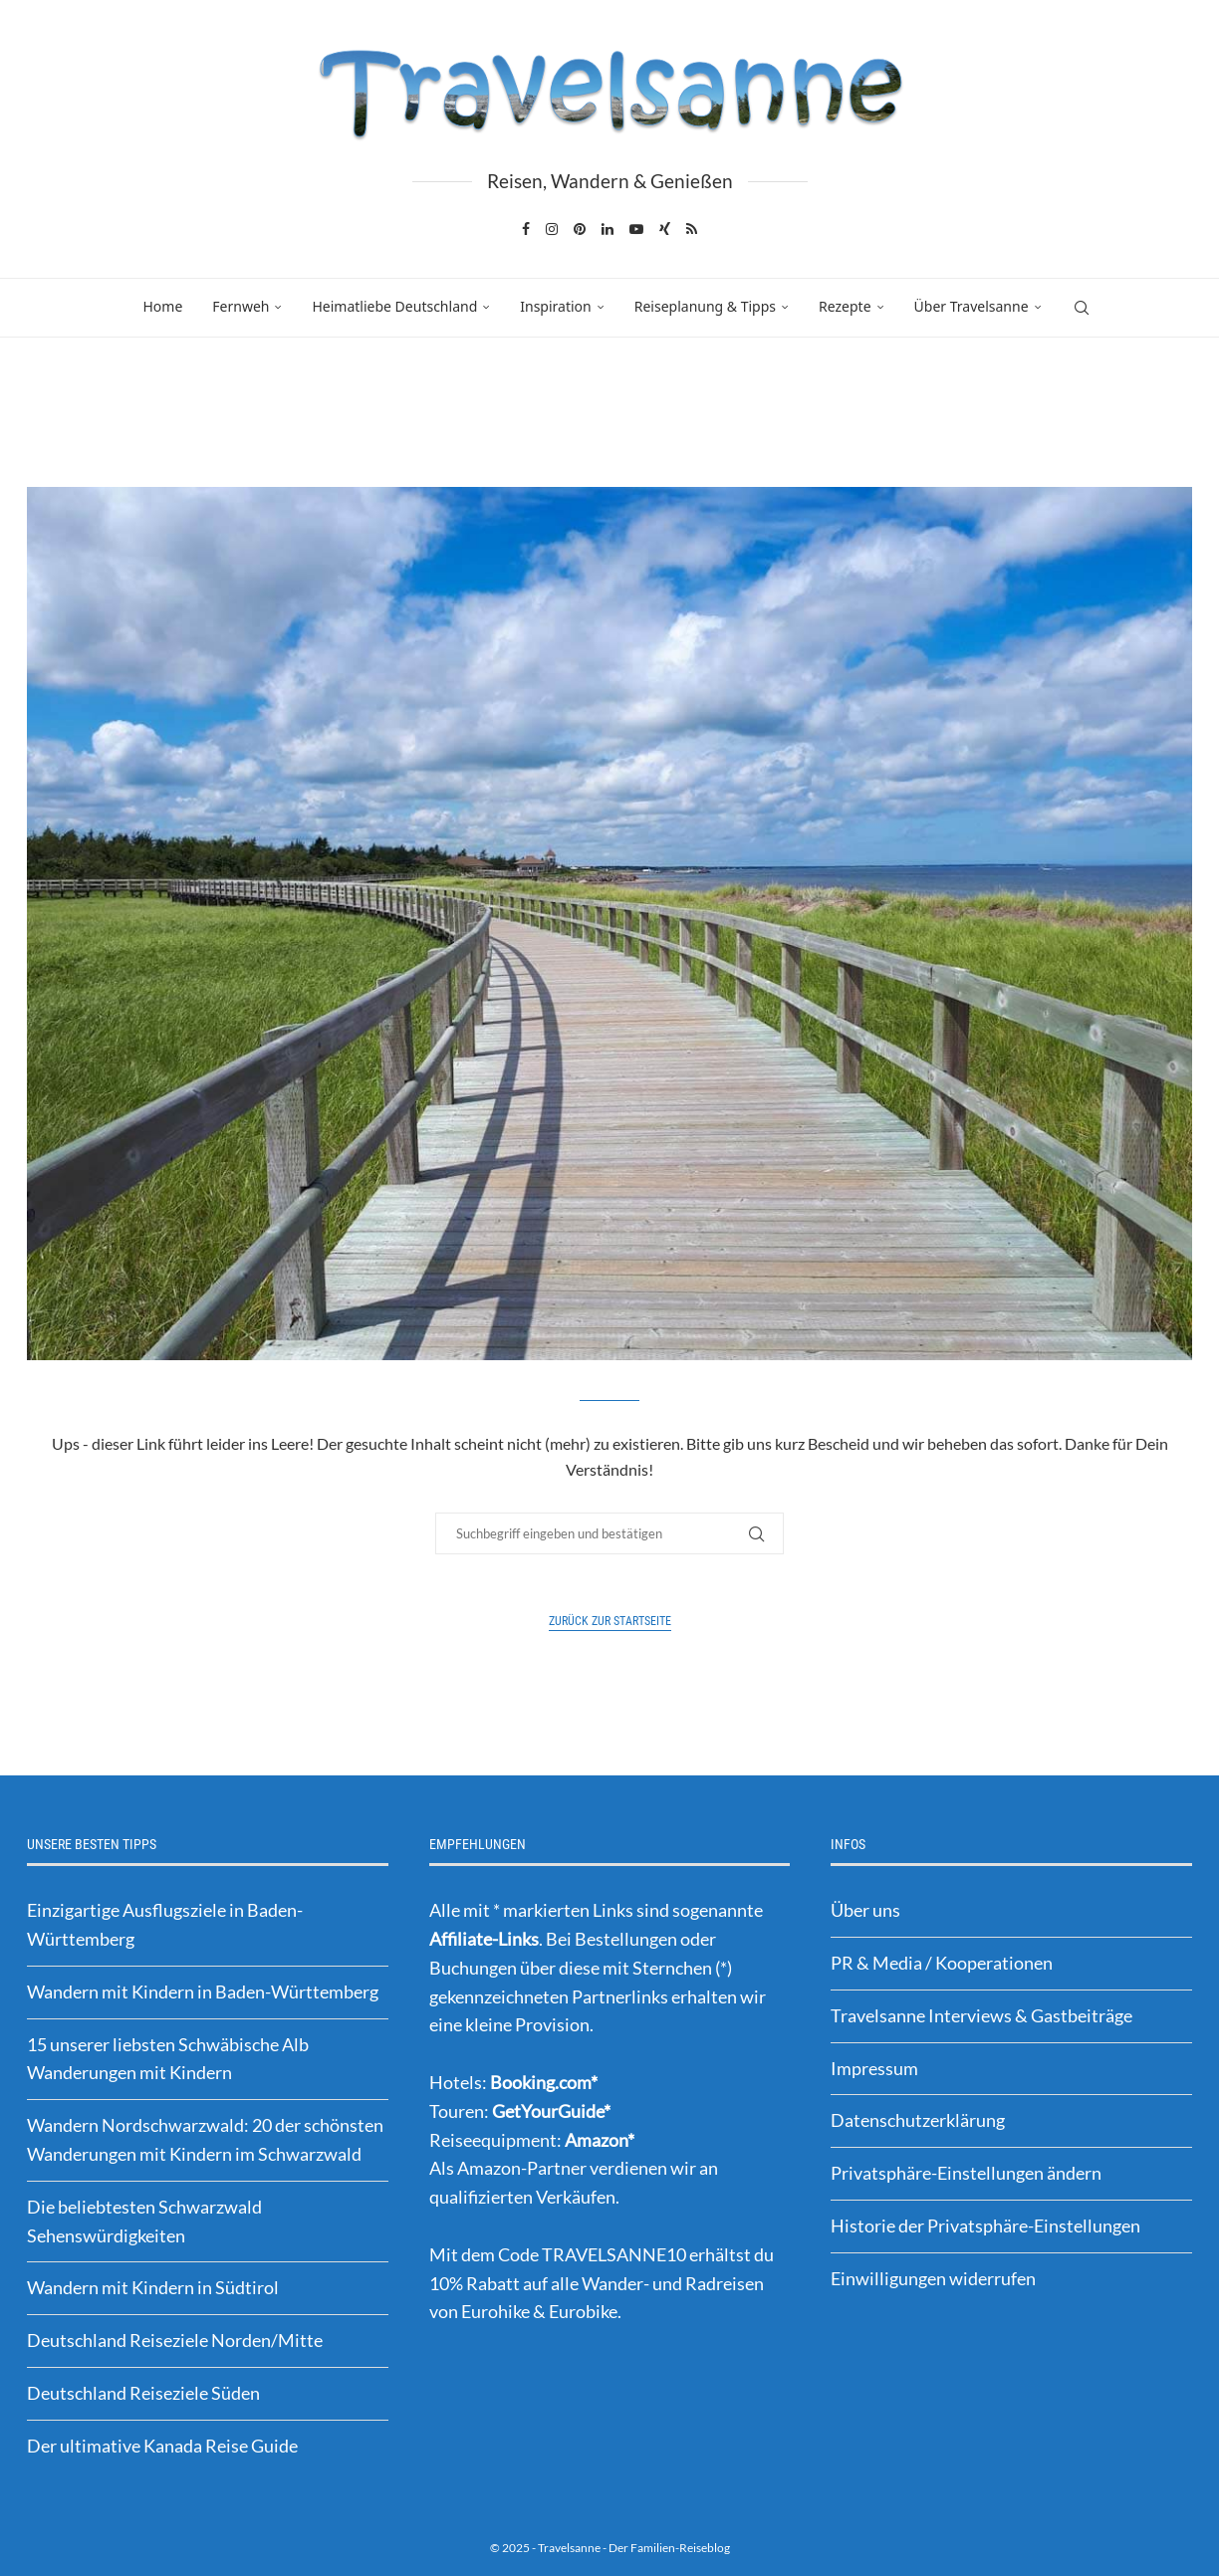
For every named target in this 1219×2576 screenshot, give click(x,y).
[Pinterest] (580, 229)
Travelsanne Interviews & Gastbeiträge (981, 2015)
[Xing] (664, 229)
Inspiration (555, 306)
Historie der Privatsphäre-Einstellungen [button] (985, 2225)
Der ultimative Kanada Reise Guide (162, 2446)
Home (162, 306)
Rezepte (845, 306)
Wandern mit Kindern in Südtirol (153, 2287)
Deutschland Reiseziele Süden (143, 2393)
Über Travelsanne (971, 306)
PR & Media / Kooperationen (942, 1963)
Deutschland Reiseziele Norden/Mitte (175, 2340)
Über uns (865, 1910)
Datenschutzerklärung (918, 2120)
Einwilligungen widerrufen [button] (933, 2278)
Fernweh (240, 306)
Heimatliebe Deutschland (394, 306)
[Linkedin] (607, 229)
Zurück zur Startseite (610, 1621)
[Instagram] (552, 229)
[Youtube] (636, 229)
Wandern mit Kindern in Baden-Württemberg (202, 1991)
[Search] (1082, 308)
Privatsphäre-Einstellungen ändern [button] (966, 2173)
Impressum (874, 2068)
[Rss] (691, 229)
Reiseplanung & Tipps (705, 306)
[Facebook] (526, 229)
